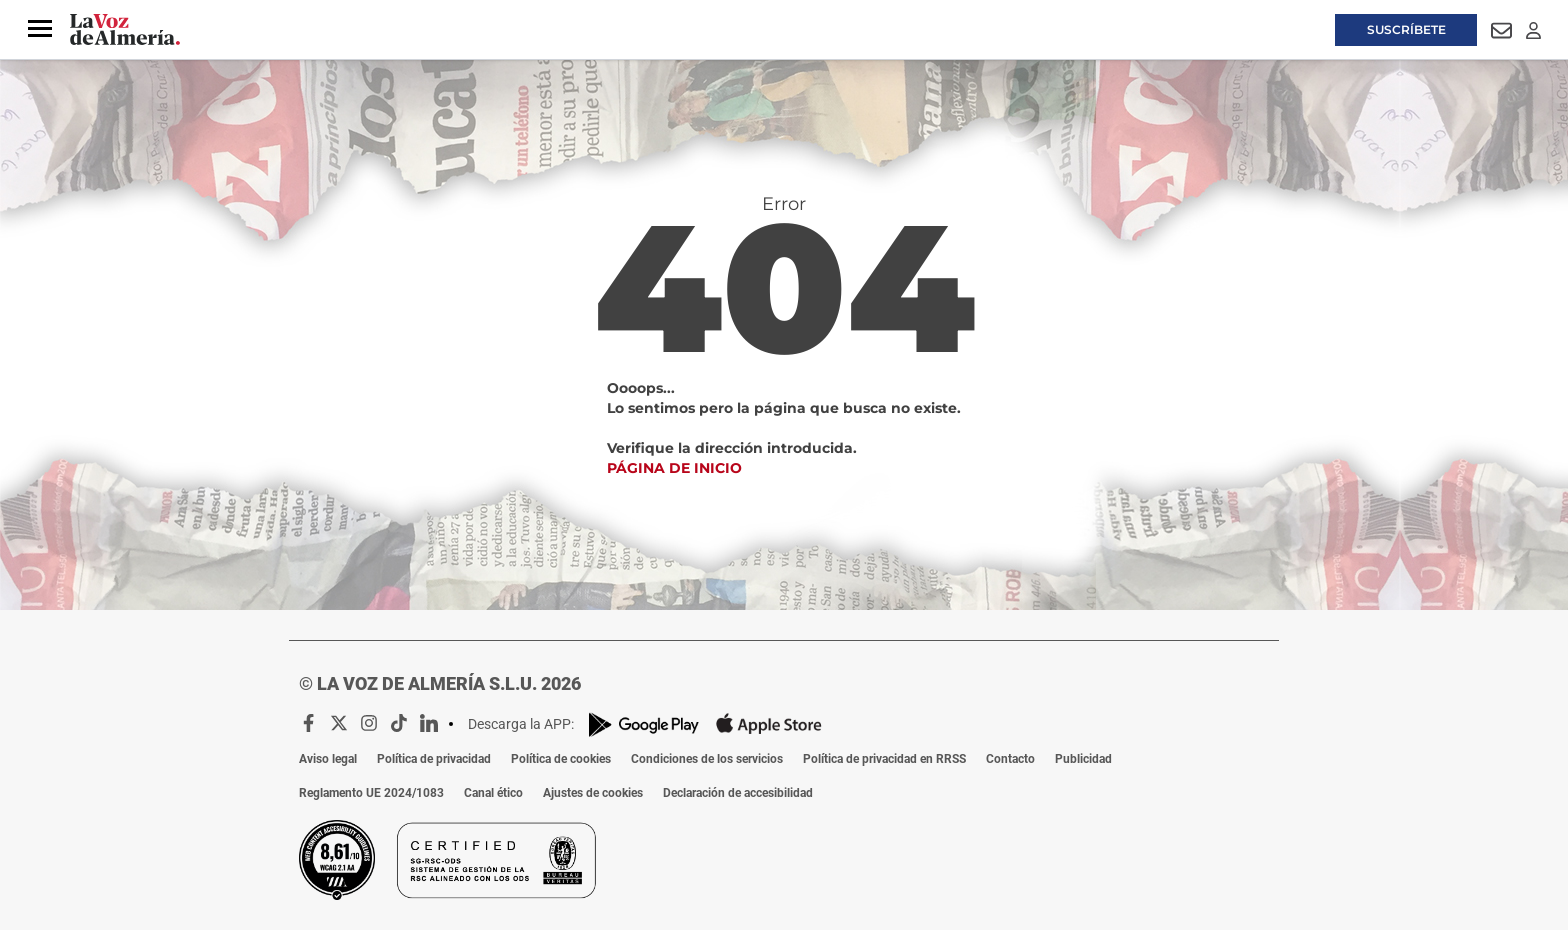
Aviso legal (328, 759)
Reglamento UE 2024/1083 (371, 793)
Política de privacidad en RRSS (884, 759)
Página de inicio (674, 468)
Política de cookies (561, 759)
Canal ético (493, 793)
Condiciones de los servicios (707, 759)
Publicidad (1083, 759)
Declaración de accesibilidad (738, 793)
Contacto (1010, 759)
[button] (40, 29)
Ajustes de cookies (593, 793)
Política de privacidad (434, 759)
